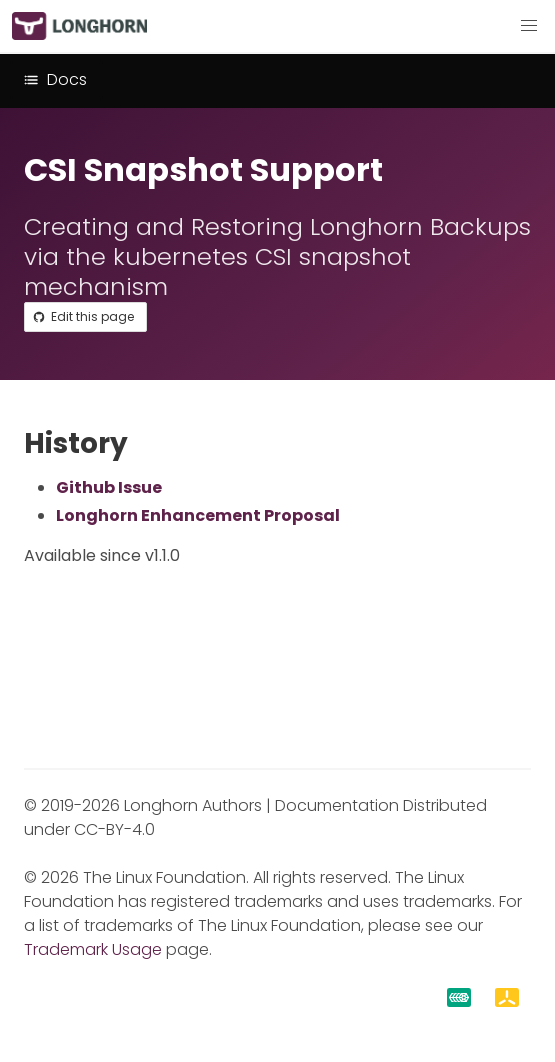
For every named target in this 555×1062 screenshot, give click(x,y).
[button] (529, 26)
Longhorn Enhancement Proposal (198, 515)
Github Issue (109, 487)
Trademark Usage (93, 949)
